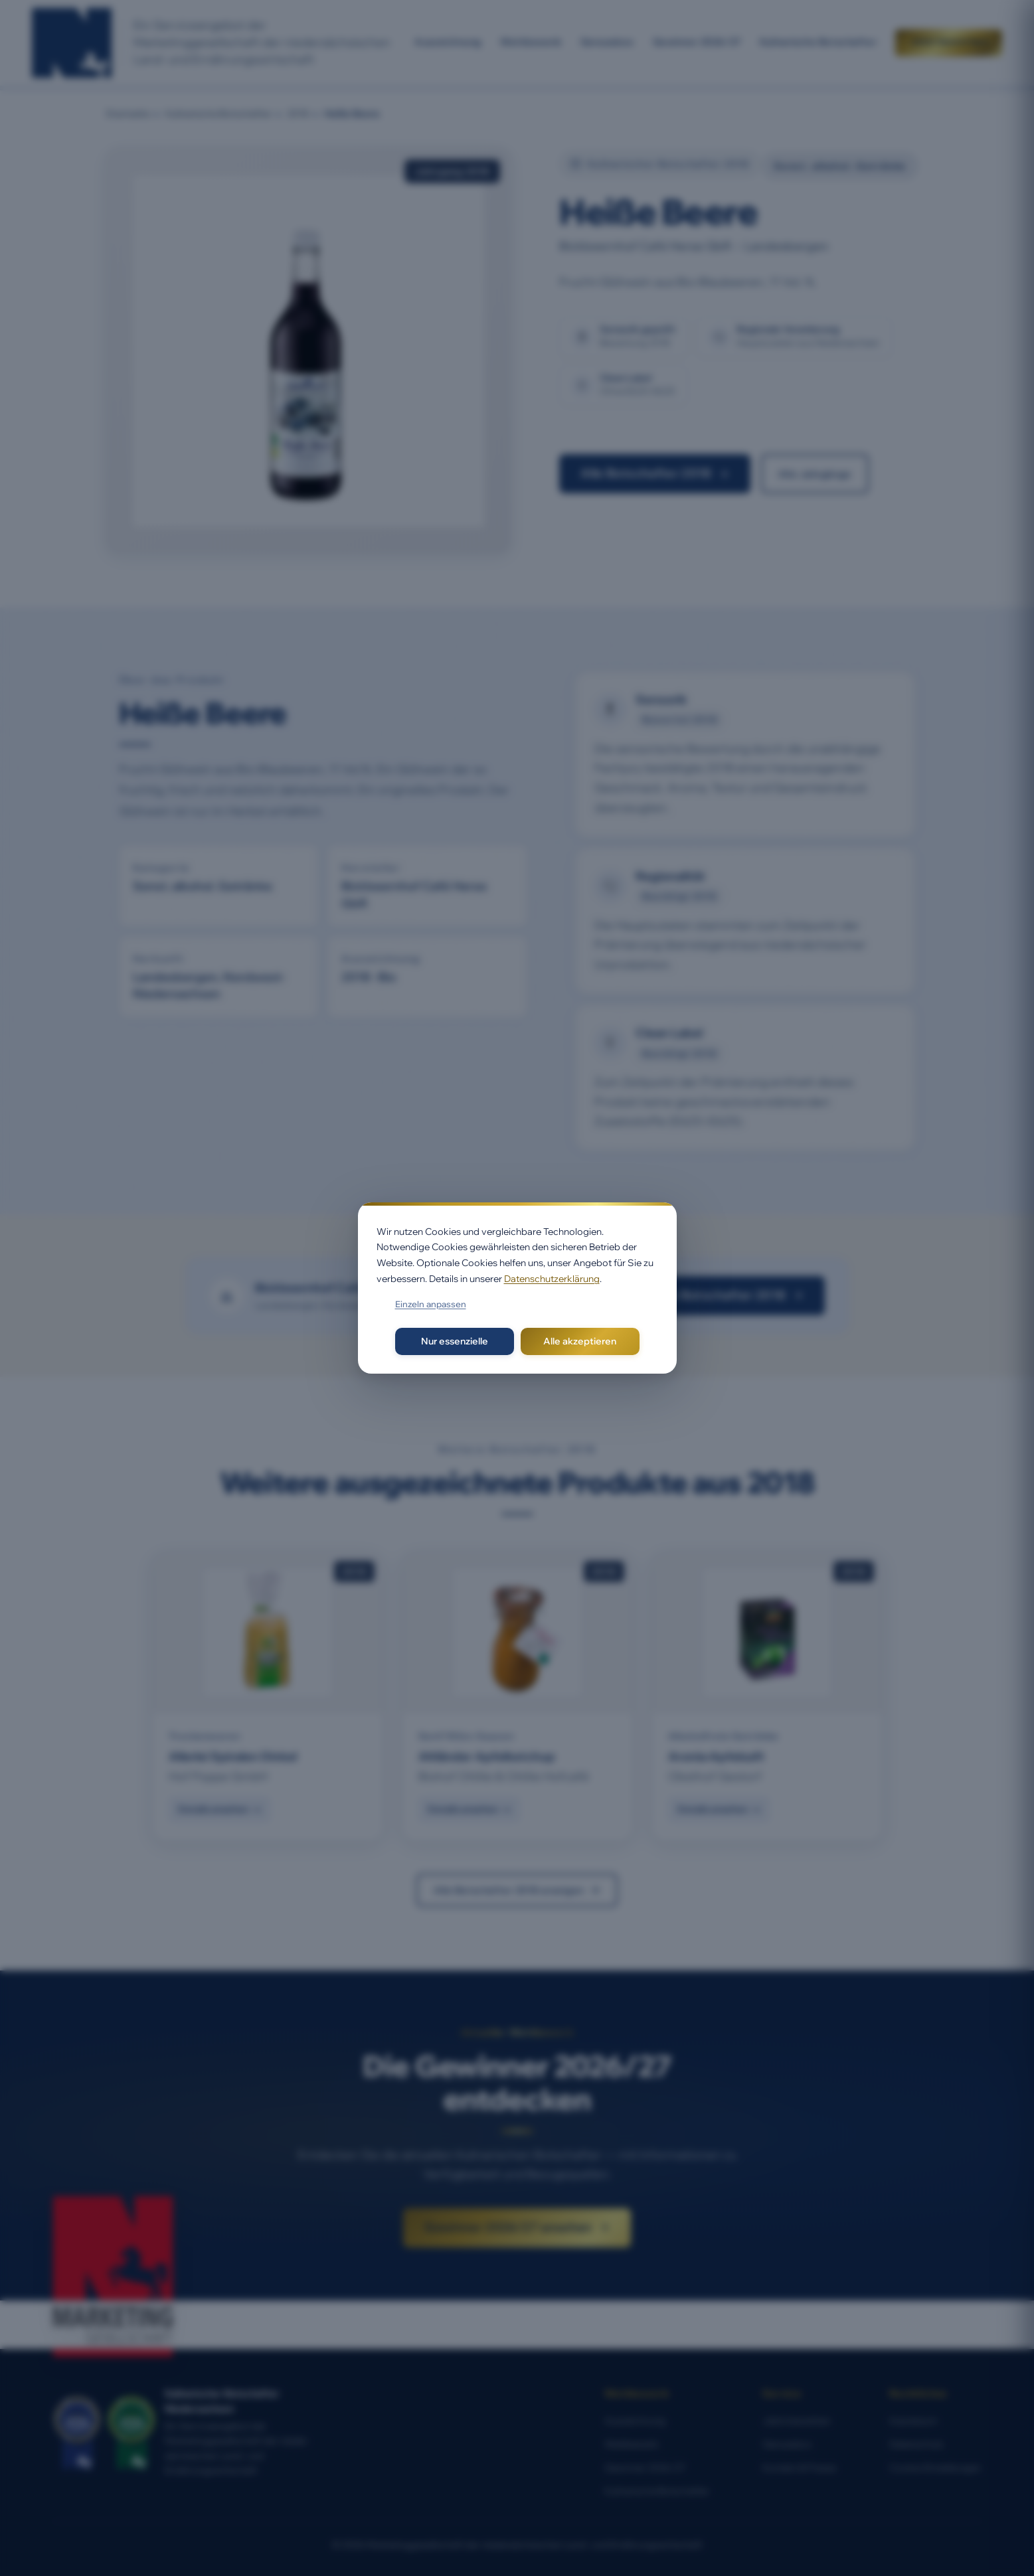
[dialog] (517, 1288)
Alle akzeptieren (579, 1341)
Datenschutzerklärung (552, 1279)
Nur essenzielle (454, 1341)
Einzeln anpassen (430, 1304)
